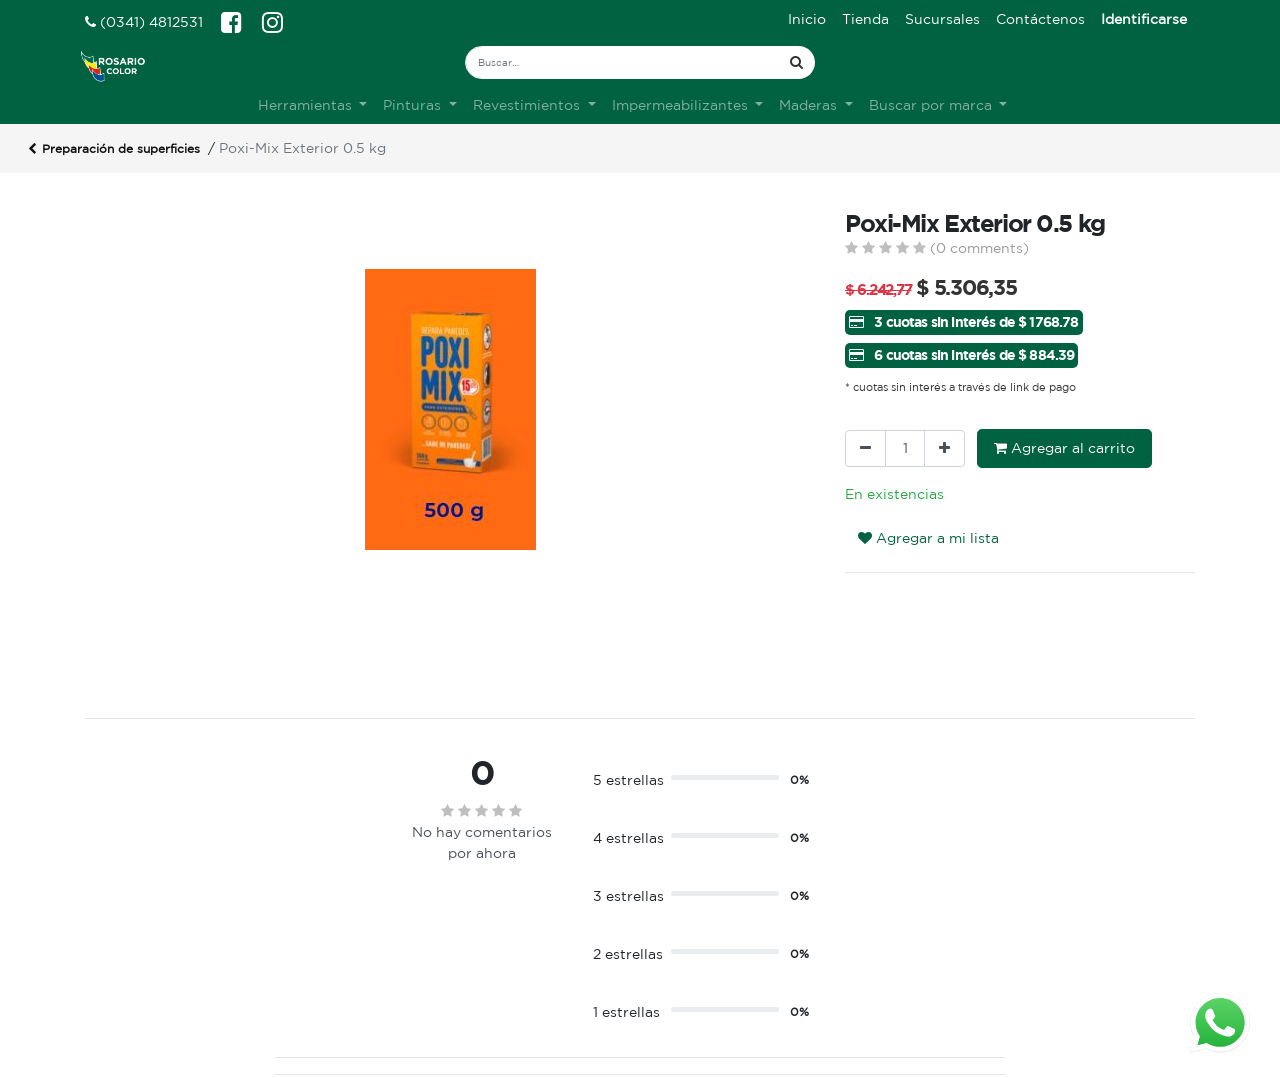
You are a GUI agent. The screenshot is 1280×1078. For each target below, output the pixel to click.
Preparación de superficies (114, 150)
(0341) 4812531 (144, 22)
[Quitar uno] (865, 448)
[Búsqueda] (796, 62)
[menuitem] (807, 19)
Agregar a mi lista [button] (928, 538)
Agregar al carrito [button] (1064, 448)
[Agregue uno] (944, 448)
